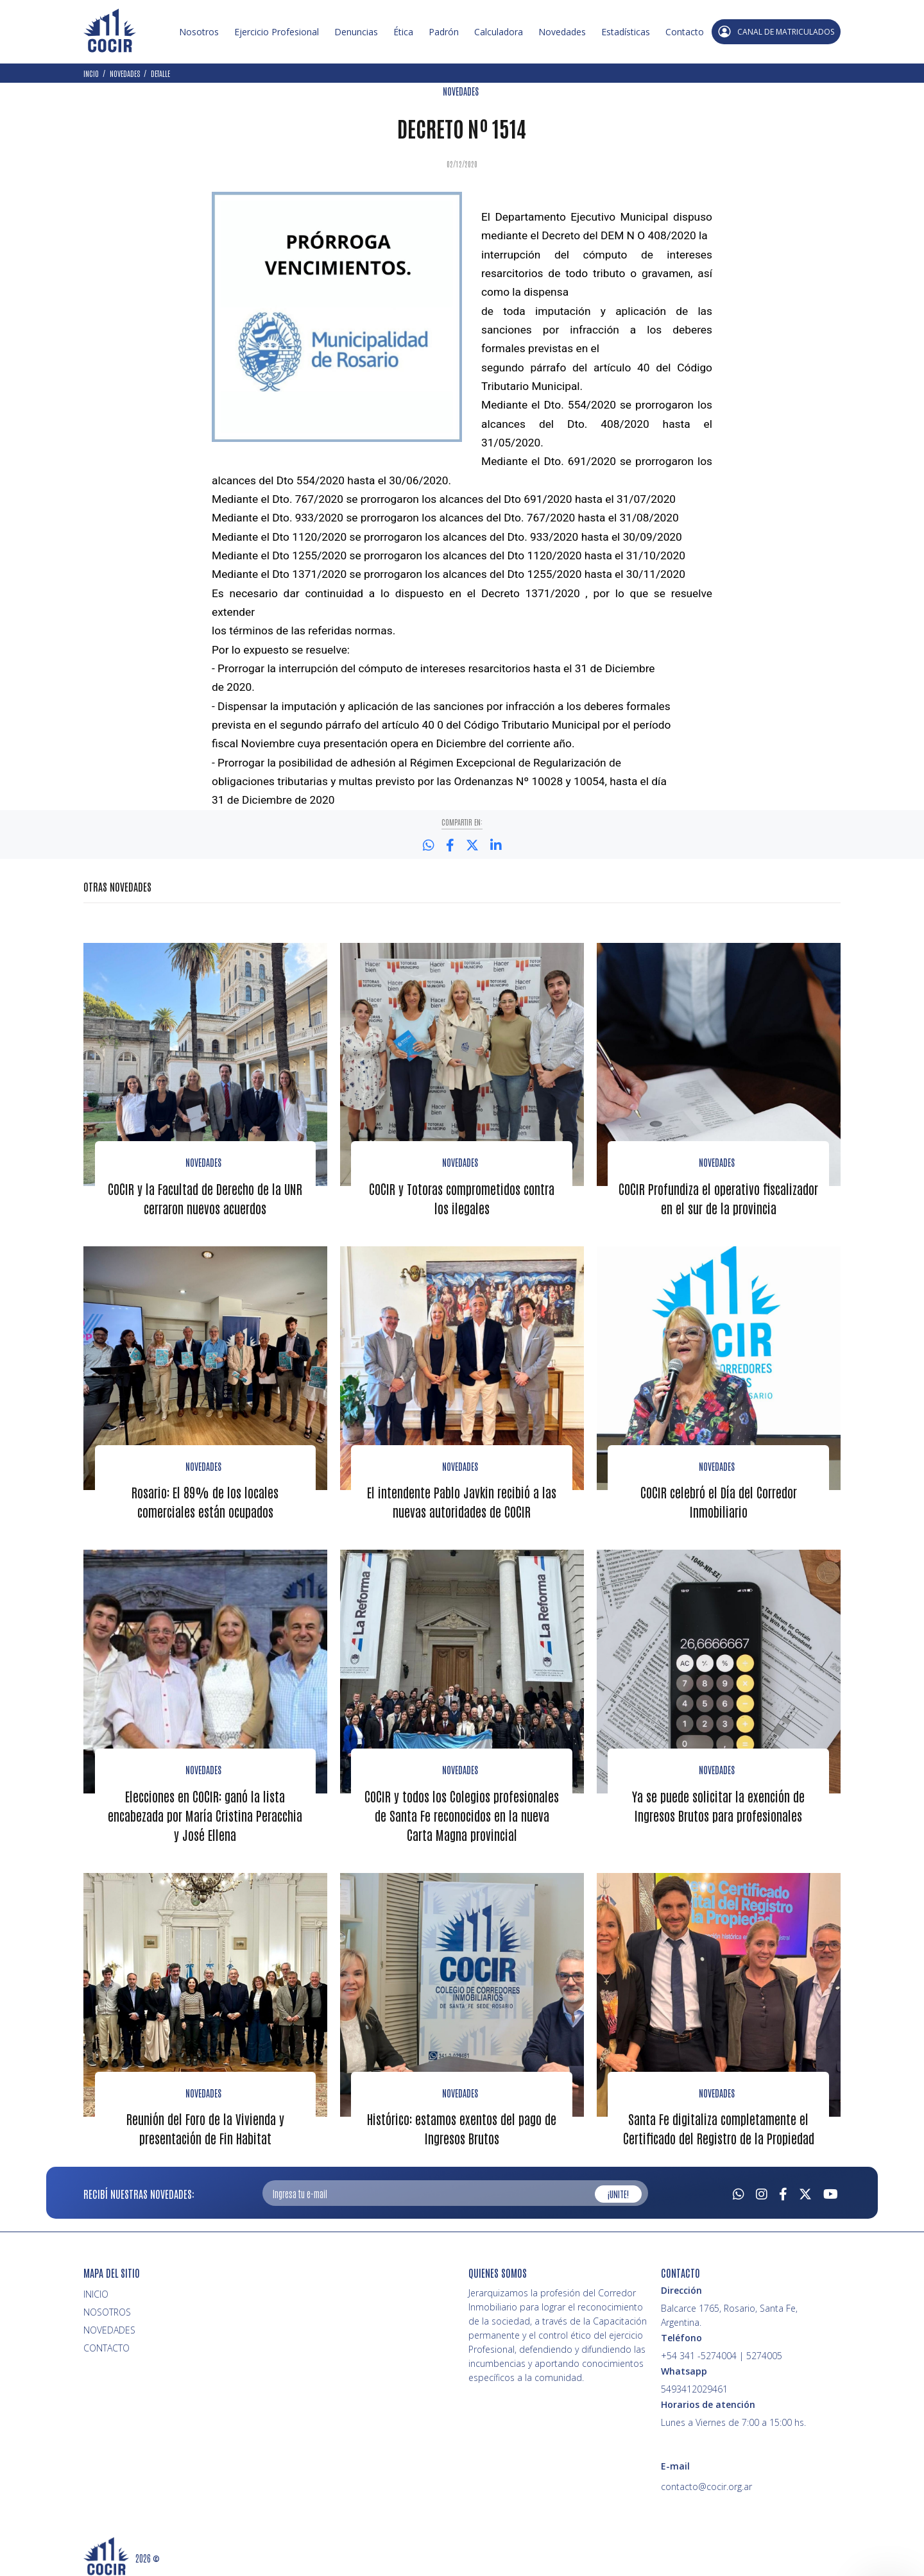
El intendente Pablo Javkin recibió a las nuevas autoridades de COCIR (461, 1500)
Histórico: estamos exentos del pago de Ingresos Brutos (461, 2124)
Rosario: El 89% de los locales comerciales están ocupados (205, 1500)
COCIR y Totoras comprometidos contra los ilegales (461, 1197)
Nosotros (199, 32)
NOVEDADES (461, 91)
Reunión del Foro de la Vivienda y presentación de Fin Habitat (205, 2124)
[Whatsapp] (738, 2188)
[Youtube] (831, 2188)
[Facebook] (783, 2188)
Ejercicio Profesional (276, 32)
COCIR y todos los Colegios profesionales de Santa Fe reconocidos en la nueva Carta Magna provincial (461, 1812)
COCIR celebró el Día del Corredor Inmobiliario (718, 1500)
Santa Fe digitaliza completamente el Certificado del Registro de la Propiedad (718, 2124)
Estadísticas (625, 32)
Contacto (684, 32)
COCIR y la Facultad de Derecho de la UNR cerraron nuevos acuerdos (205, 1197)
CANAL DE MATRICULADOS (776, 32)
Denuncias (356, 32)
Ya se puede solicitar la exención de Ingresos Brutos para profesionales (718, 1802)
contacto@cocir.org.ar (706, 2483)
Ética (403, 32)
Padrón (444, 32)
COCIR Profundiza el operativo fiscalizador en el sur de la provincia (718, 1197)
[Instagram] (761, 2188)
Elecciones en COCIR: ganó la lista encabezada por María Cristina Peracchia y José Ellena (205, 1812)
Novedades (562, 32)
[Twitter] (805, 2188)
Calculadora (498, 32)
